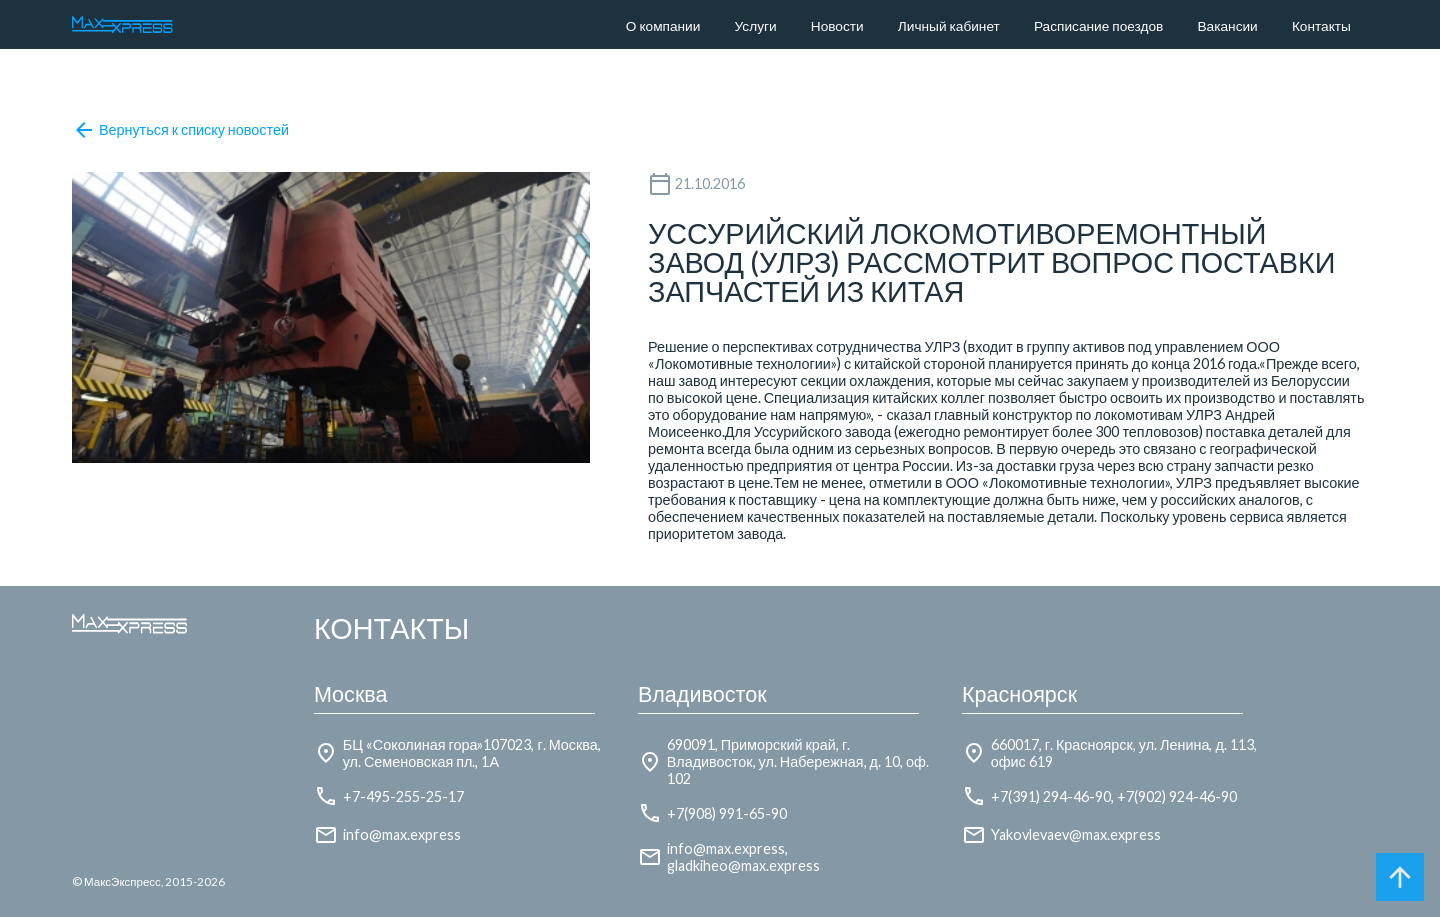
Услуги (756, 26)
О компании (663, 26)
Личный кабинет (949, 26)
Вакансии (1228, 26)
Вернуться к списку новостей (180, 130)
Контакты (1321, 26)
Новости (837, 26)
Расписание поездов (1098, 26)
